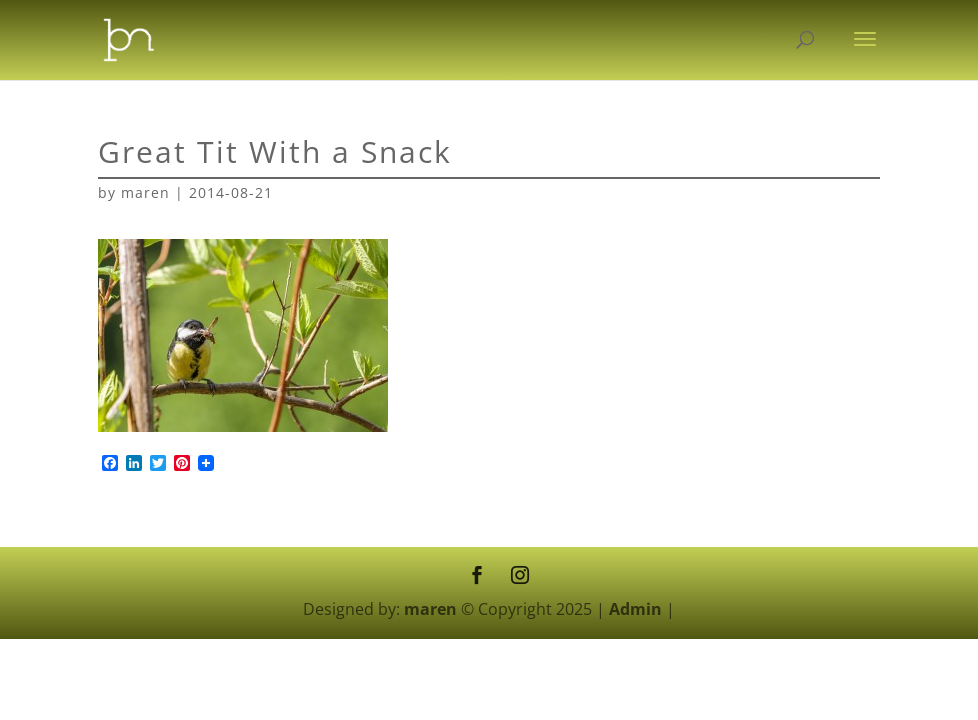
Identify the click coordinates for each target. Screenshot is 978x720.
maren (145, 192)
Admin (635, 609)
